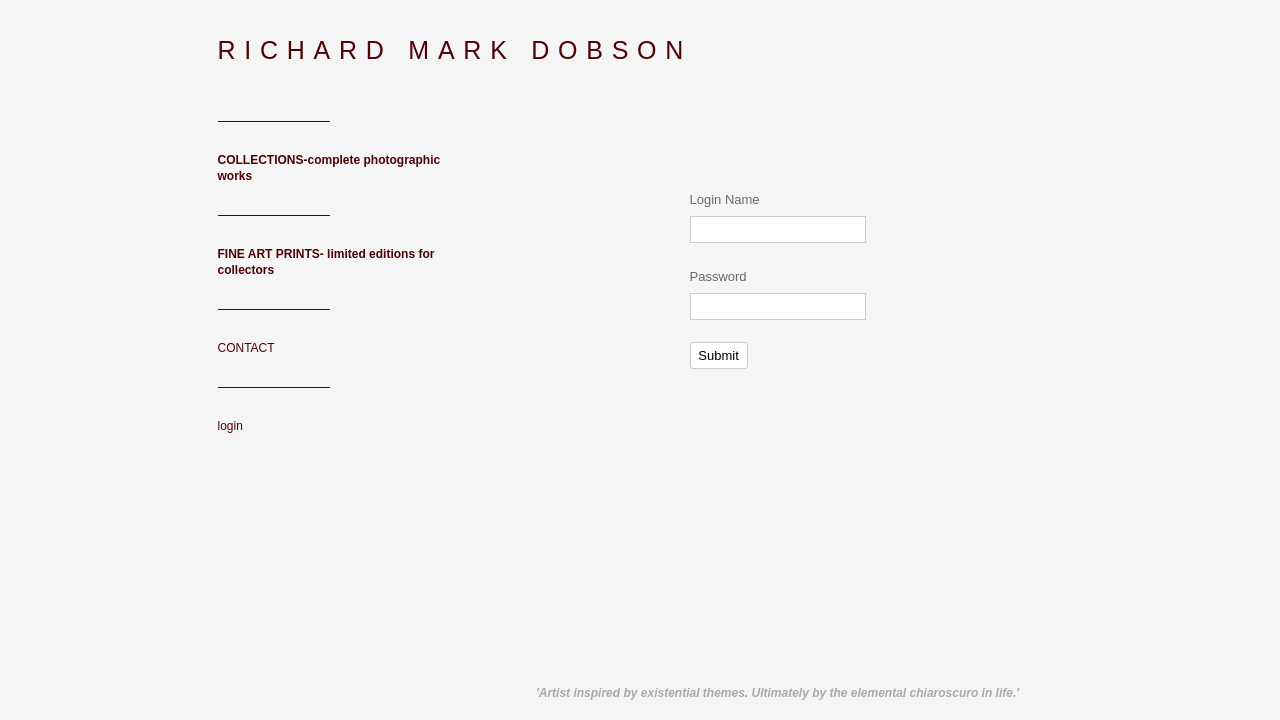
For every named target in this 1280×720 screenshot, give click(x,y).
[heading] (268, 50)
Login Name (725, 199)
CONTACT (246, 348)
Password (718, 276)
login (230, 426)
